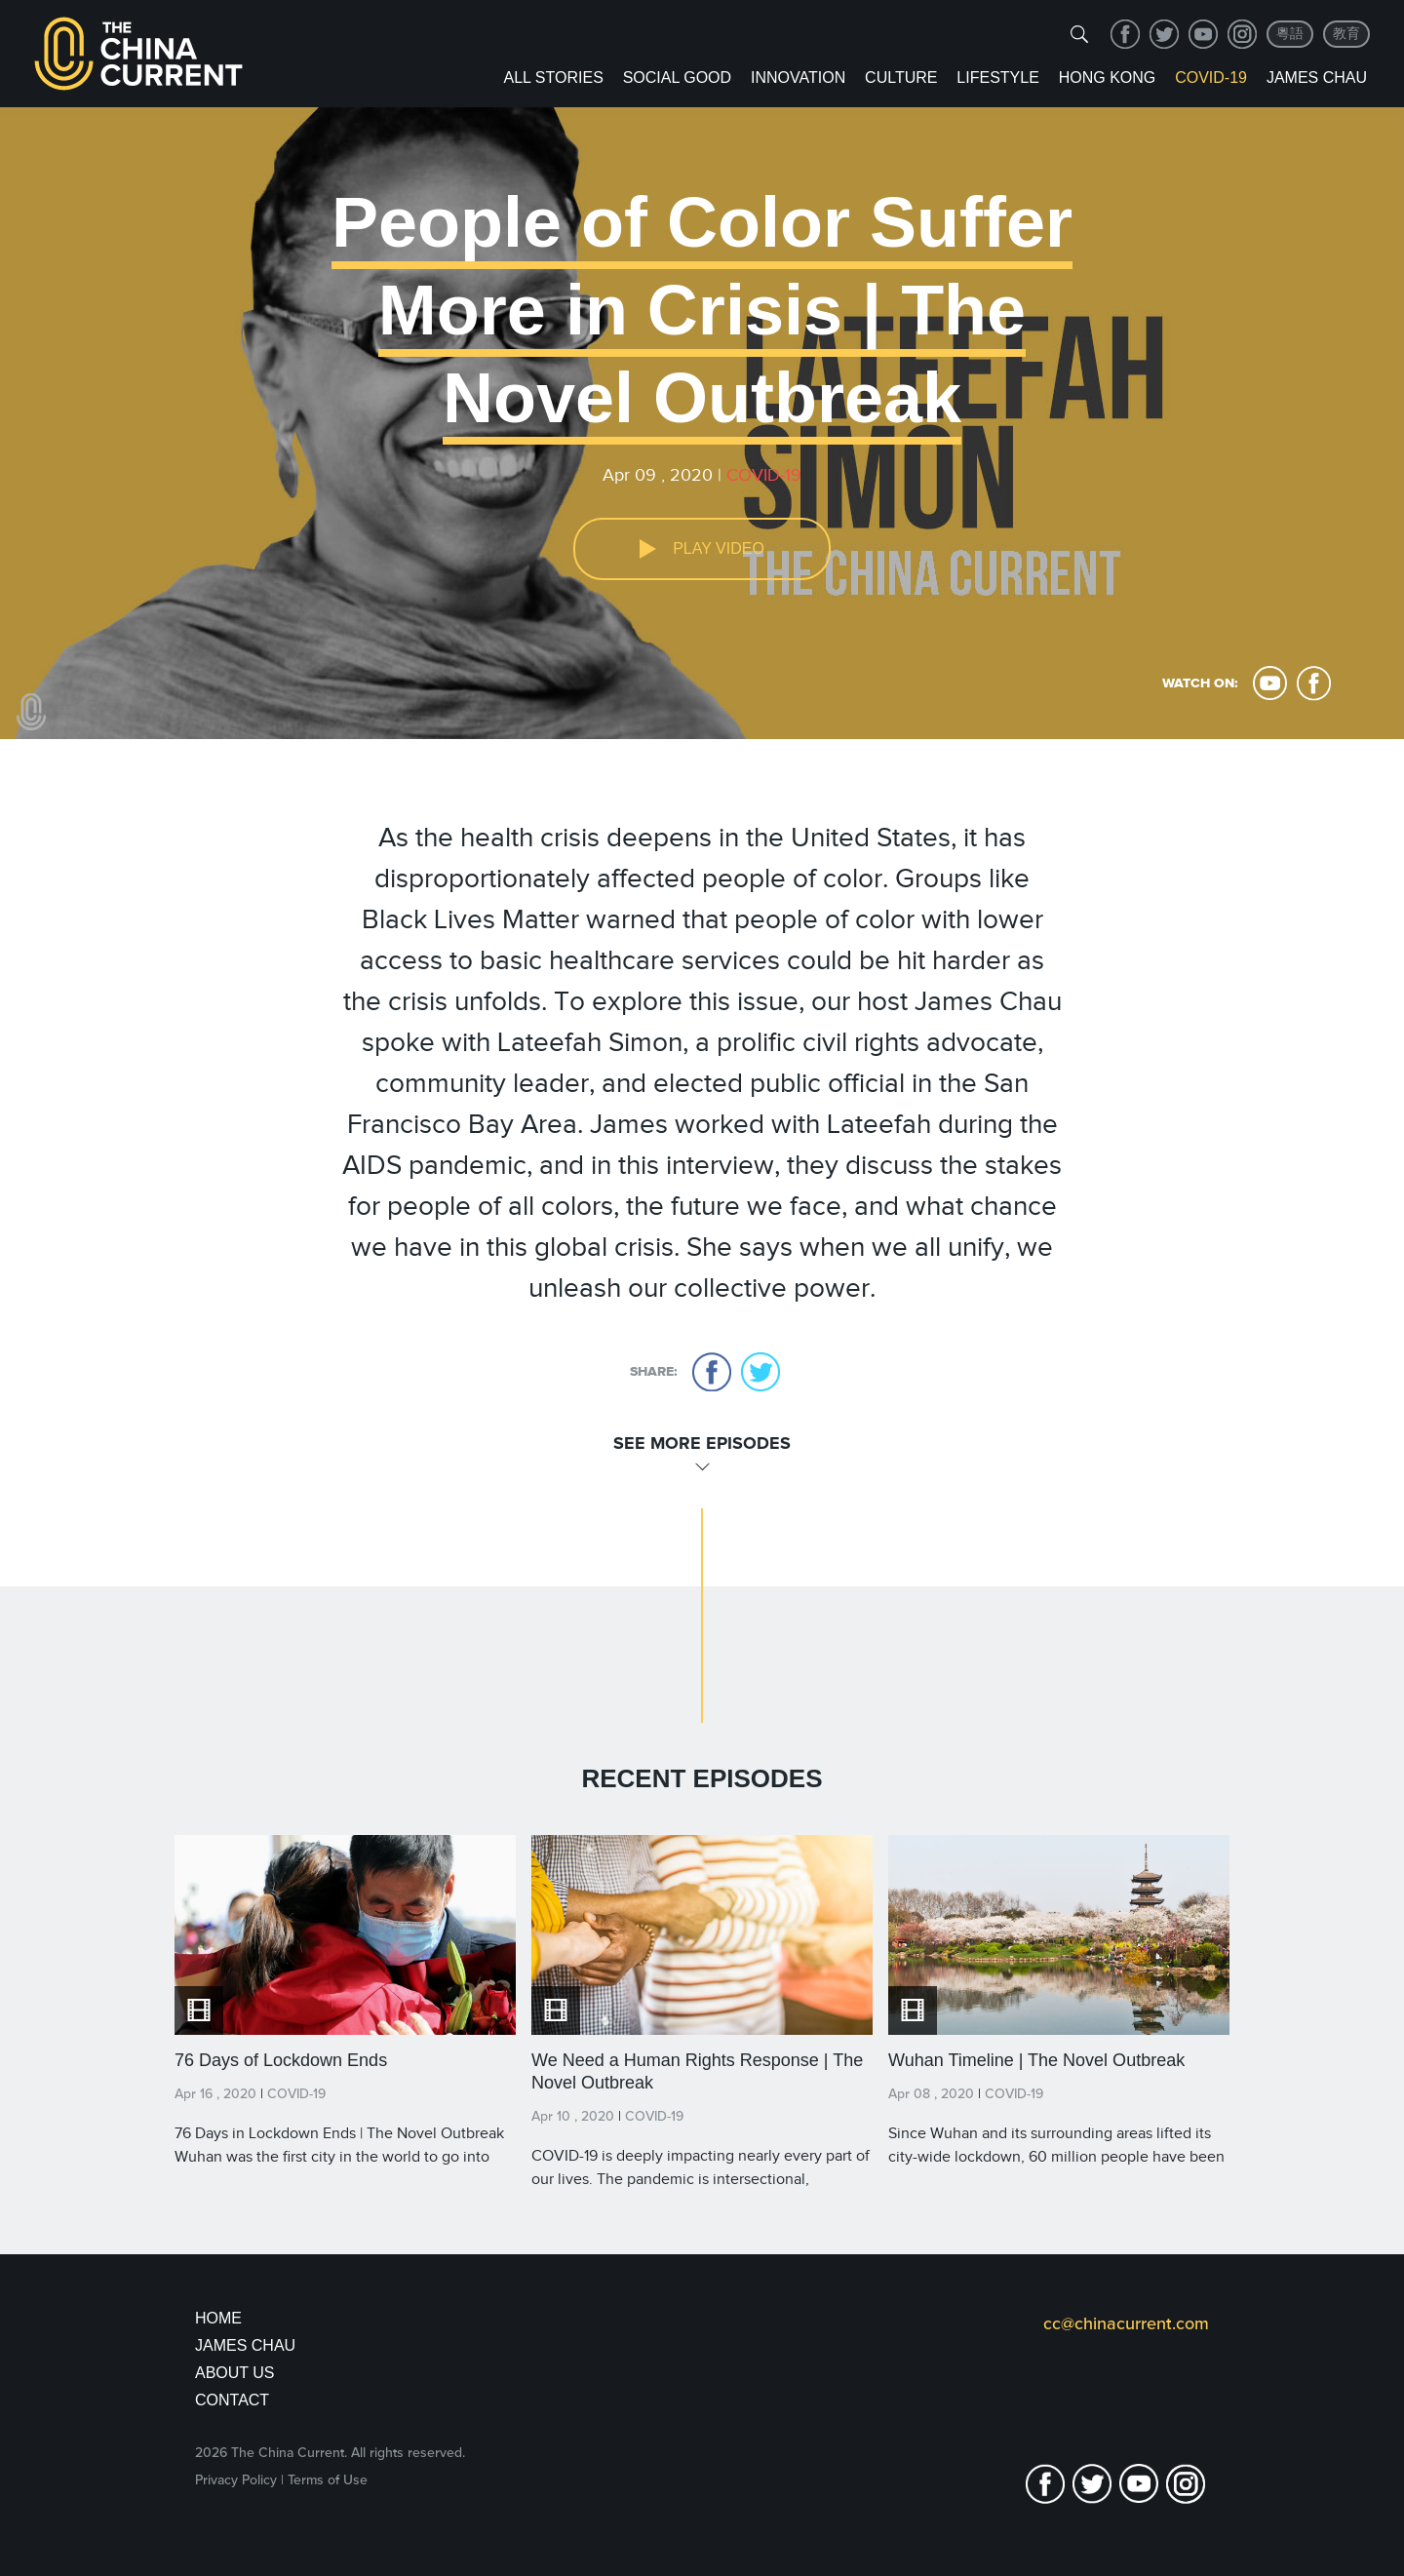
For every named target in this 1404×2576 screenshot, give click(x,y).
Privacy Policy (236, 2480)
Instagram (1242, 34)
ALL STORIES (554, 77)
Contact (232, 2400)
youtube (1203, 34)
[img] (1079, 34)
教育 (1346, 33)
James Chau (1317, 77)
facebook (1125, 34)
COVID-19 (1211, 77)
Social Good (677, 77)
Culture (901, 77)
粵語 (1290, 33)
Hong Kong (1107, 77)
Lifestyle (997, 77)
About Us (235, 2372)
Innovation (798, 77)
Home (218, 2318)
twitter (1164, 34)
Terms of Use (328, 2480)
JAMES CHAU (245, 2345)
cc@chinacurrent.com (1126, 2323)
